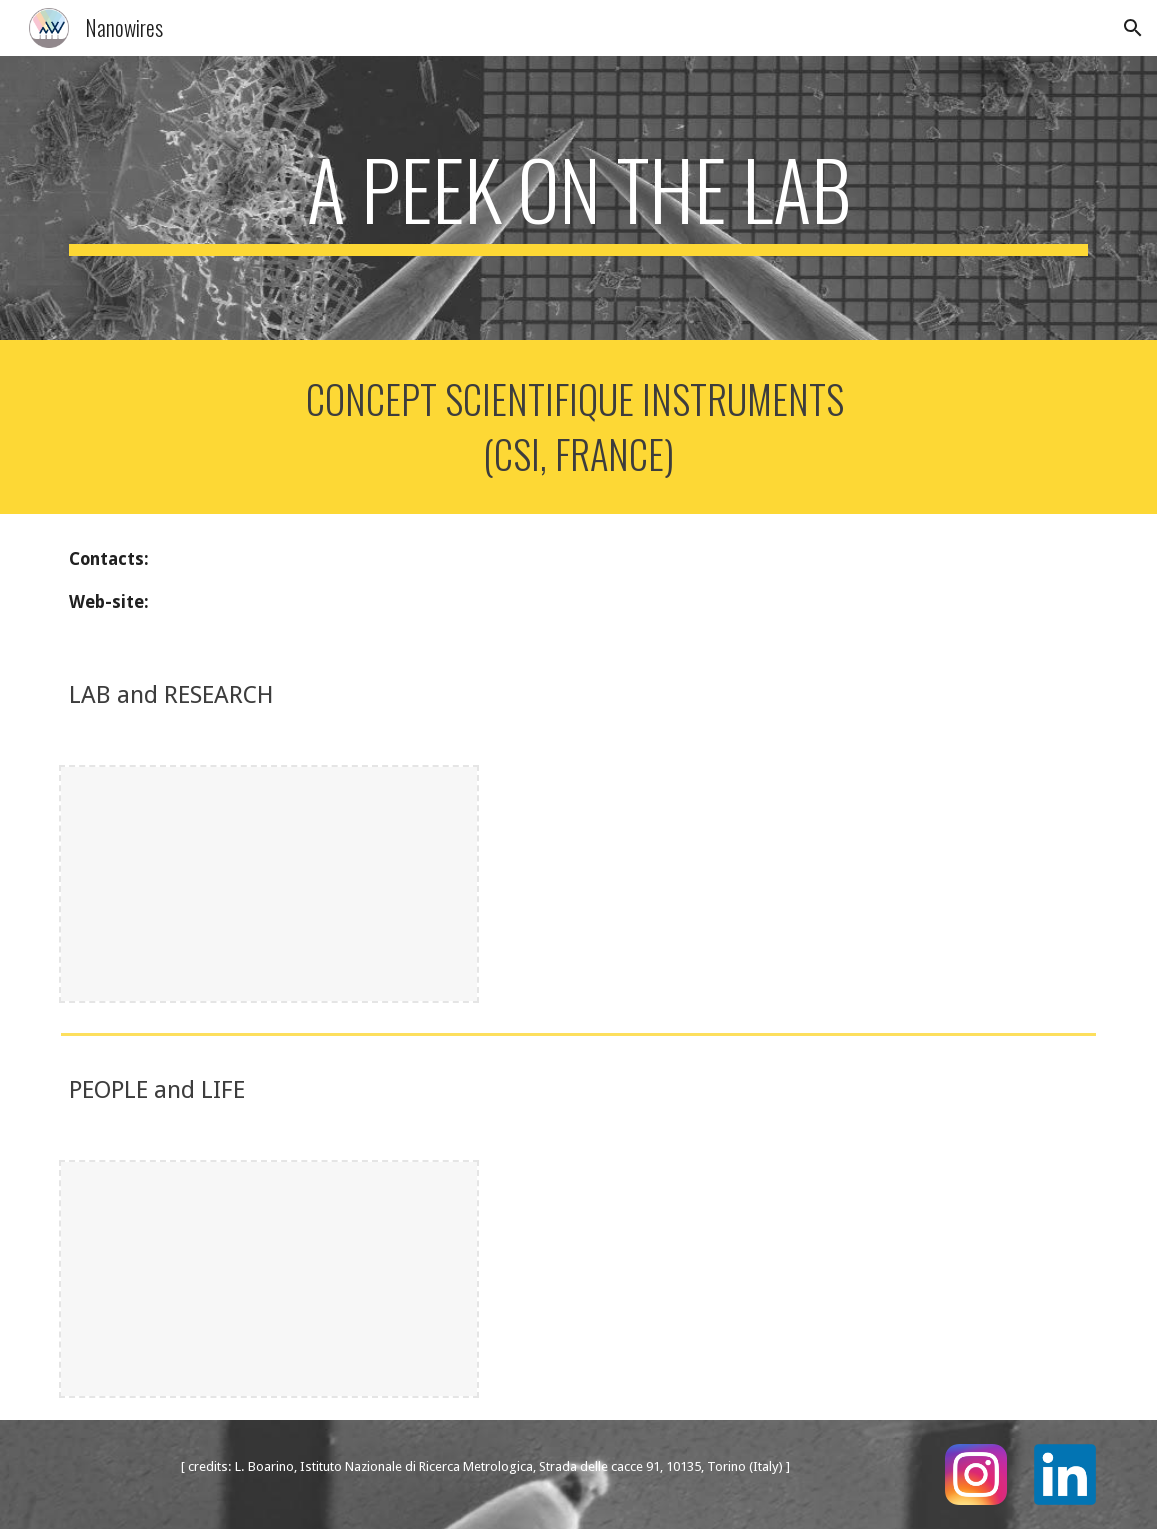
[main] (578, 198)
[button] (1133, 28)
